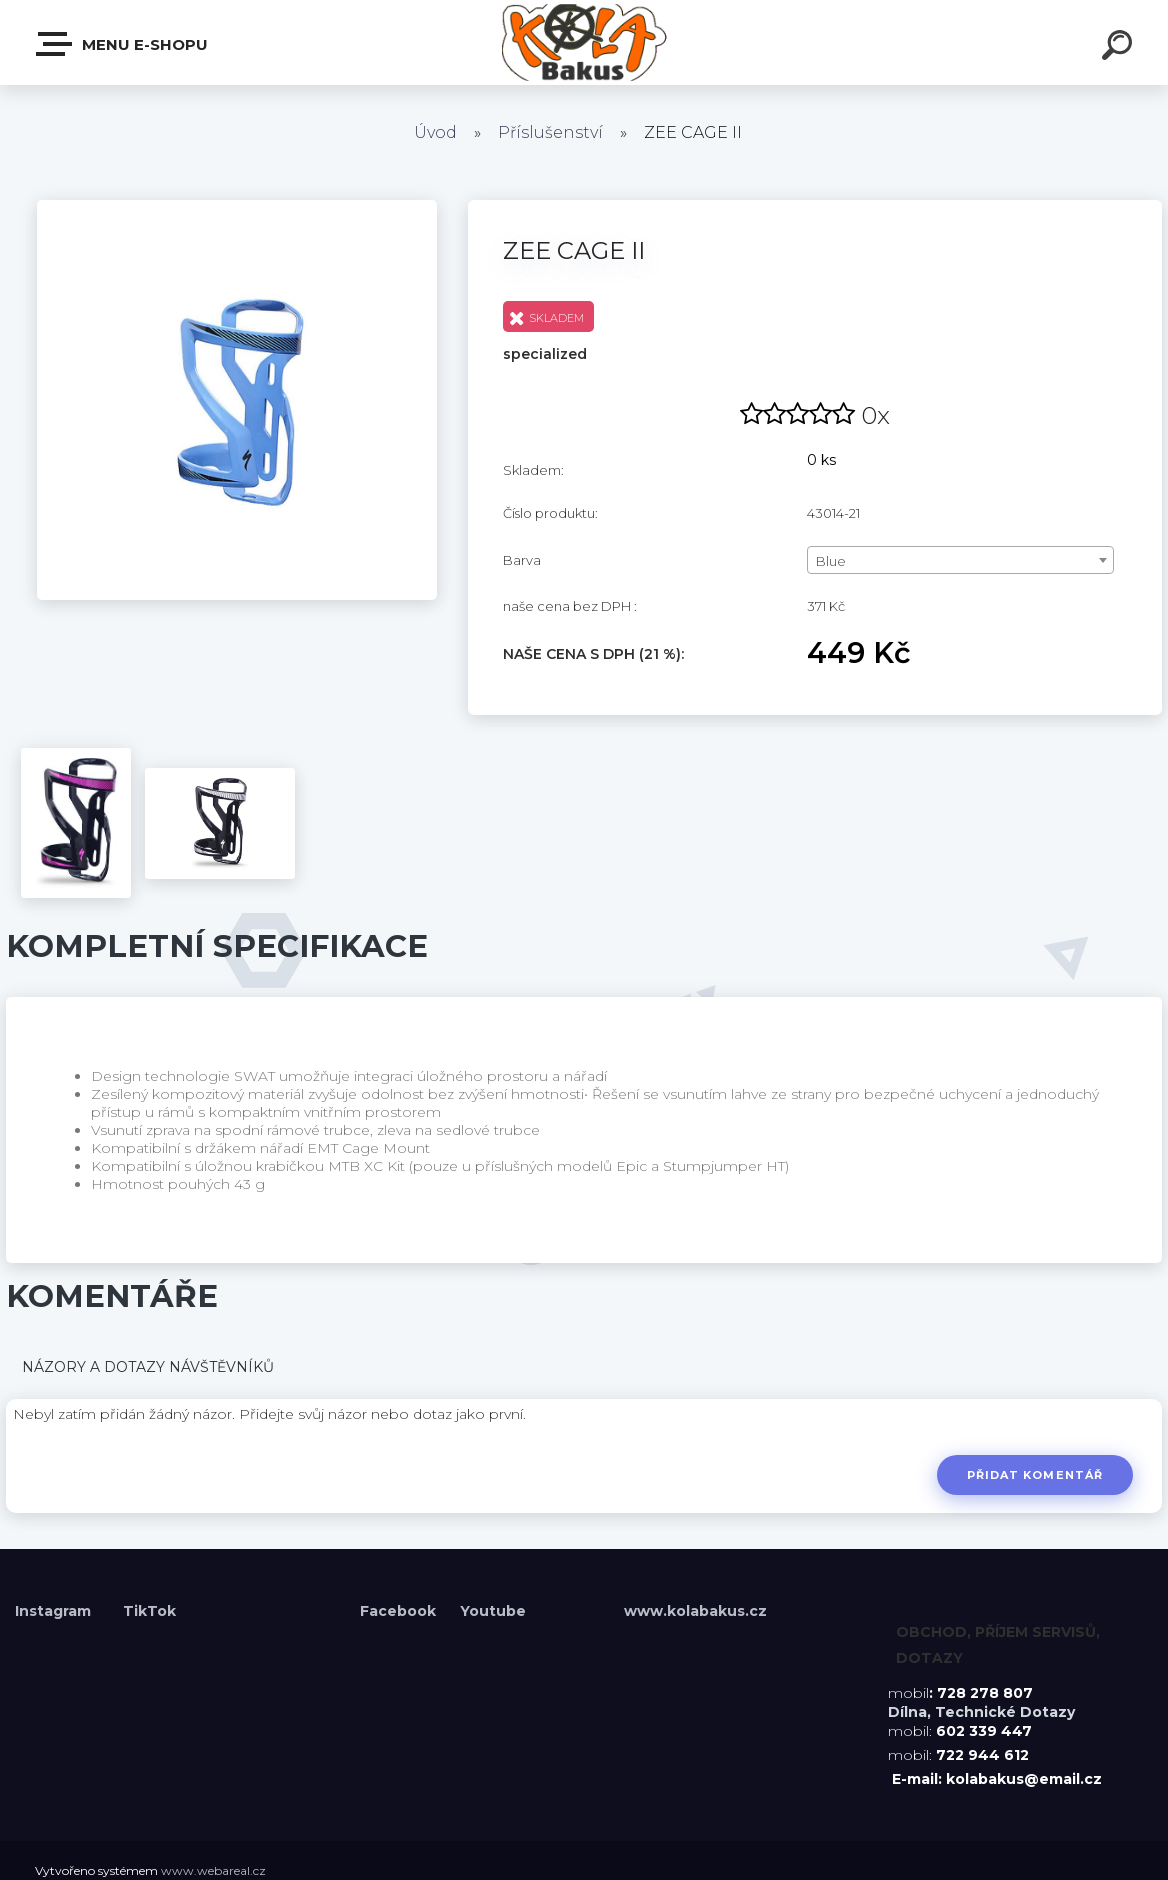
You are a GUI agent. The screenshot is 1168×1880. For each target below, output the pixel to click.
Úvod (435, 132)
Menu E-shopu (123, 44)
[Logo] (584, 42)
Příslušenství (550, 132)
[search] (1120, 48)
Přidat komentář (1034, 1475)
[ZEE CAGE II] (237, 207)
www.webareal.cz (213, 1870)
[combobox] (961, 560)
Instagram (55, 1611)
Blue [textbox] (831, 561)
